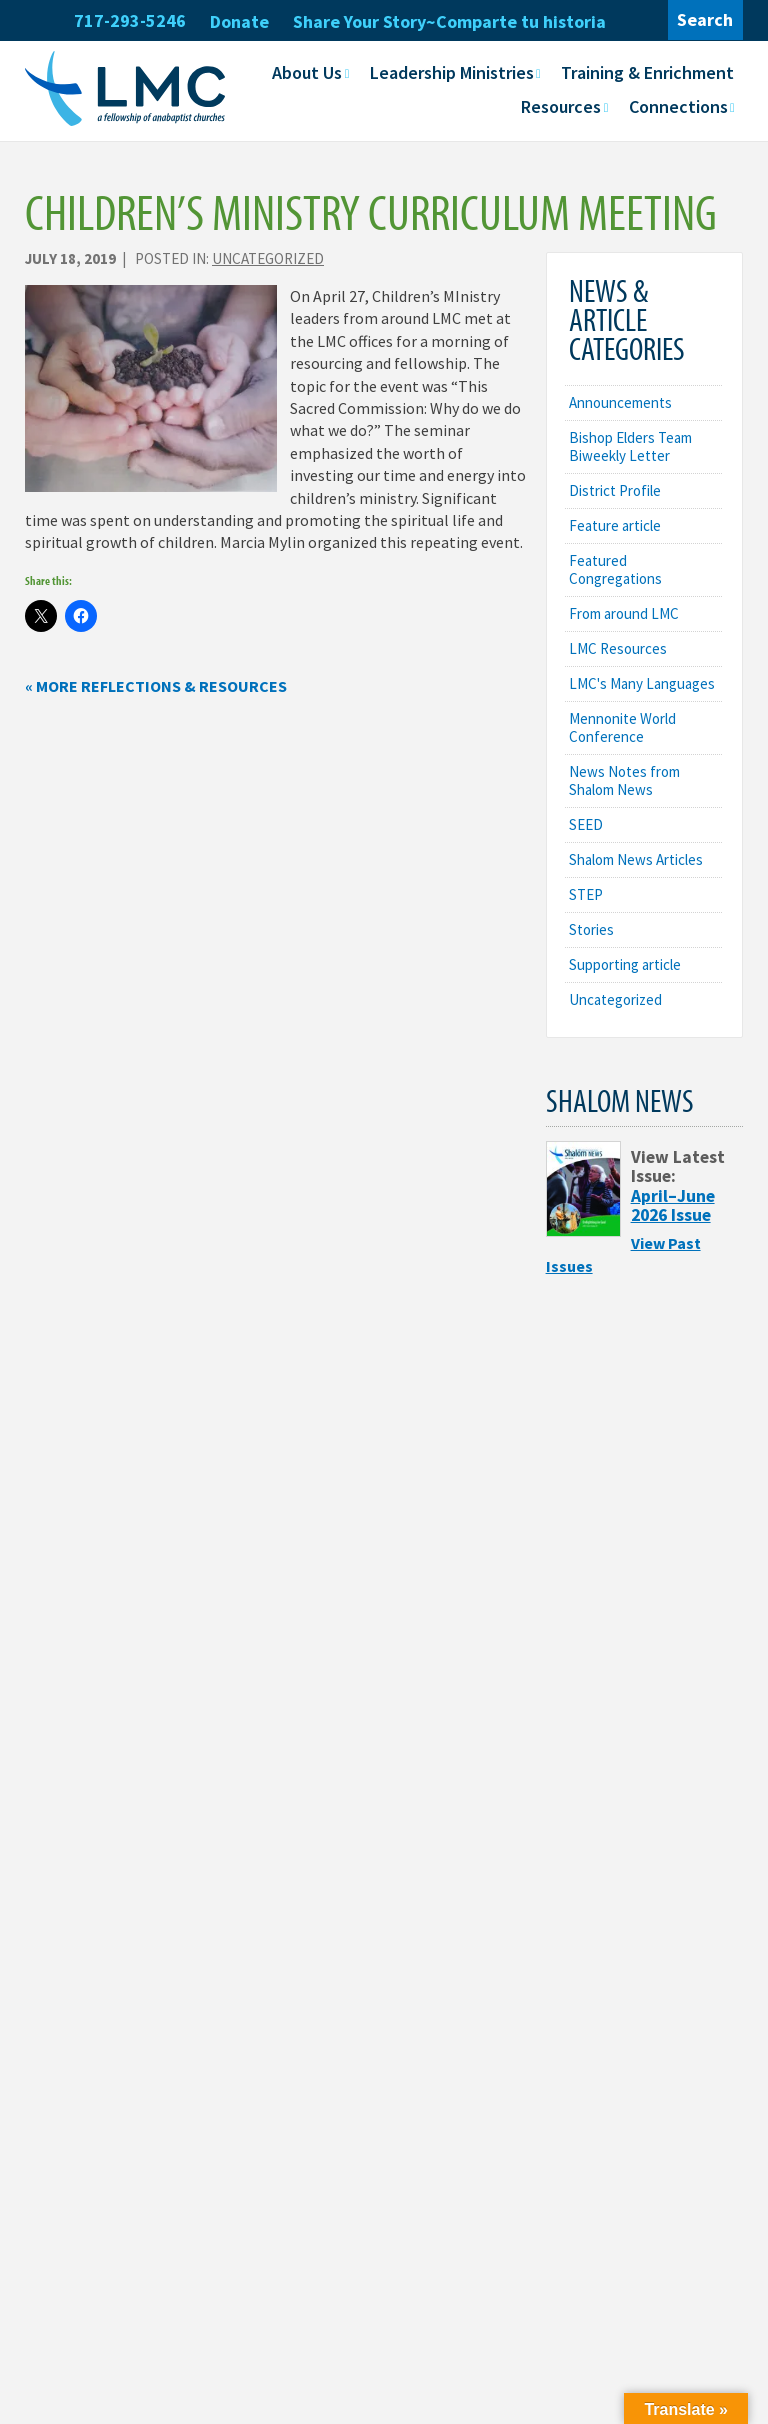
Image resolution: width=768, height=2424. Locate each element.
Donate (239, 21)
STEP (586, 894)
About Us (307, 72)
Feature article (615, 525)
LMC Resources (618, 648)
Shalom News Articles (636, 859)
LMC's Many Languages (642, 683)
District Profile (615, 490)
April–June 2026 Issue (673, 1205)
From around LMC (624, 613)
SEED (586, 824)
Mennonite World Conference (622, 727)
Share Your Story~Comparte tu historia (449, 21)
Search (705, 19)
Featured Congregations (615, 569)
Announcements (620, 402)
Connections (678, 106)
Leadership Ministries (452, 72)
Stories (591, 929)
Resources (561, 106)
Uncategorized (268, 258)
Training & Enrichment (647, 72)
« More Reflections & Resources (156, 686)
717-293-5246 (130, 20)
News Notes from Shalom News (624, 780)
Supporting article (625, 964)
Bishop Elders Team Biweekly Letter (630, 446)
